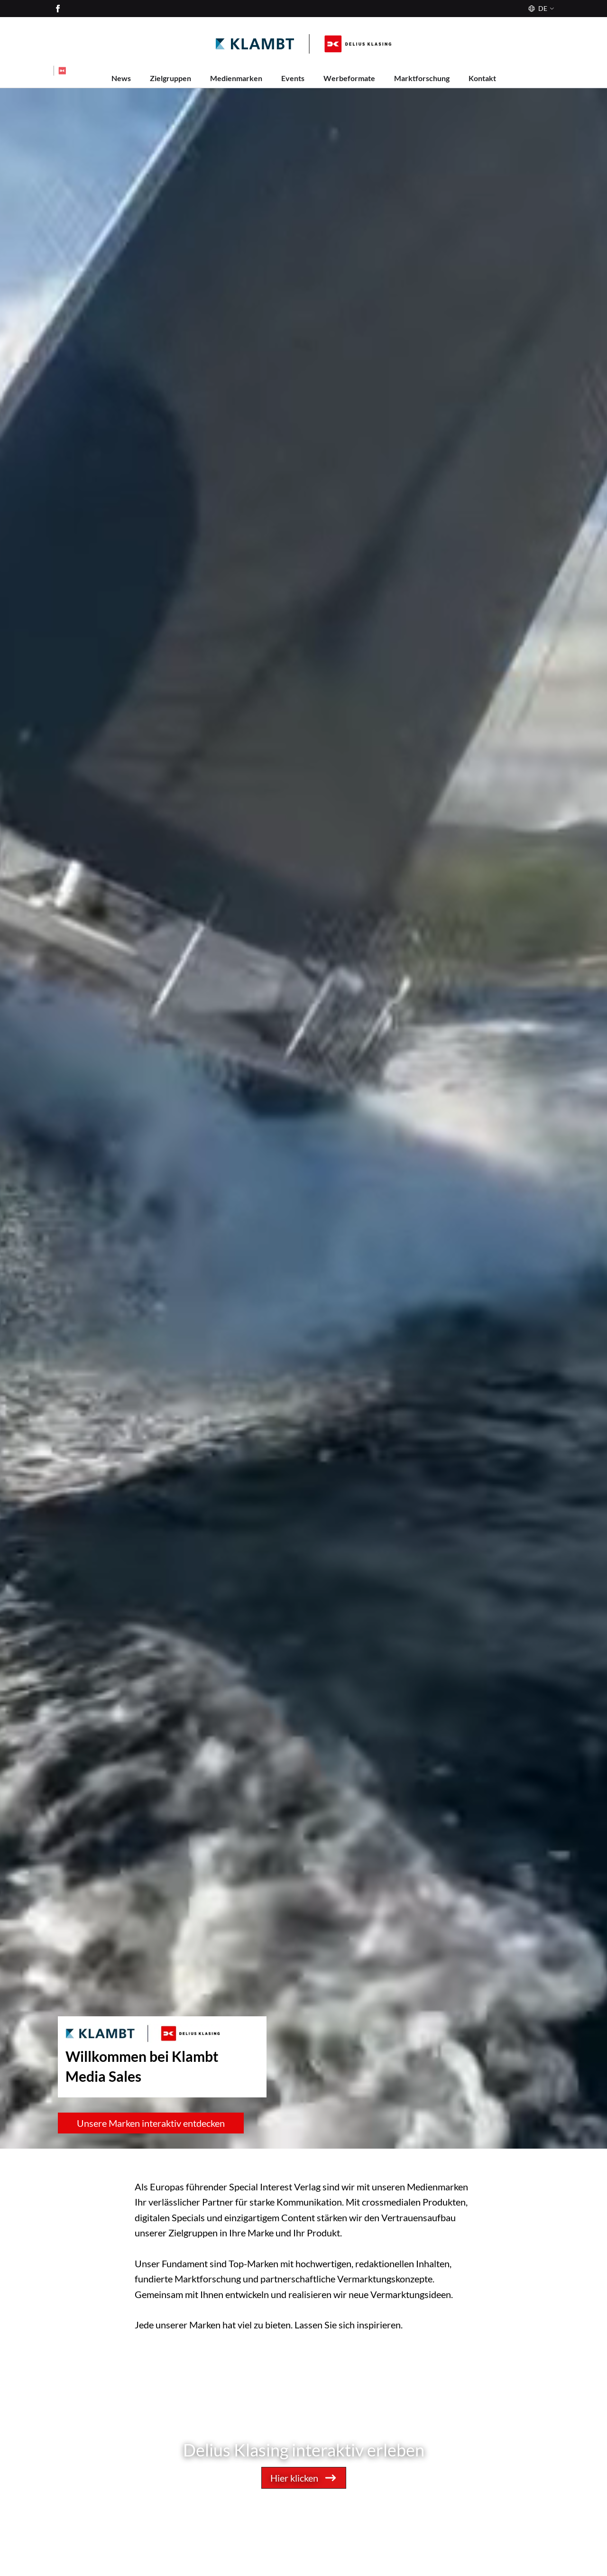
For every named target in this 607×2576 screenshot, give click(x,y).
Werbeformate (349, 78)
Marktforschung (422, 78)
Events (292, 78)
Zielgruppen (170, 78)
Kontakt (482, 78)
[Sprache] (540, 8)
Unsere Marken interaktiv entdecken (151, 2123)
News (121, 78)
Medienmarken (236, 78)
